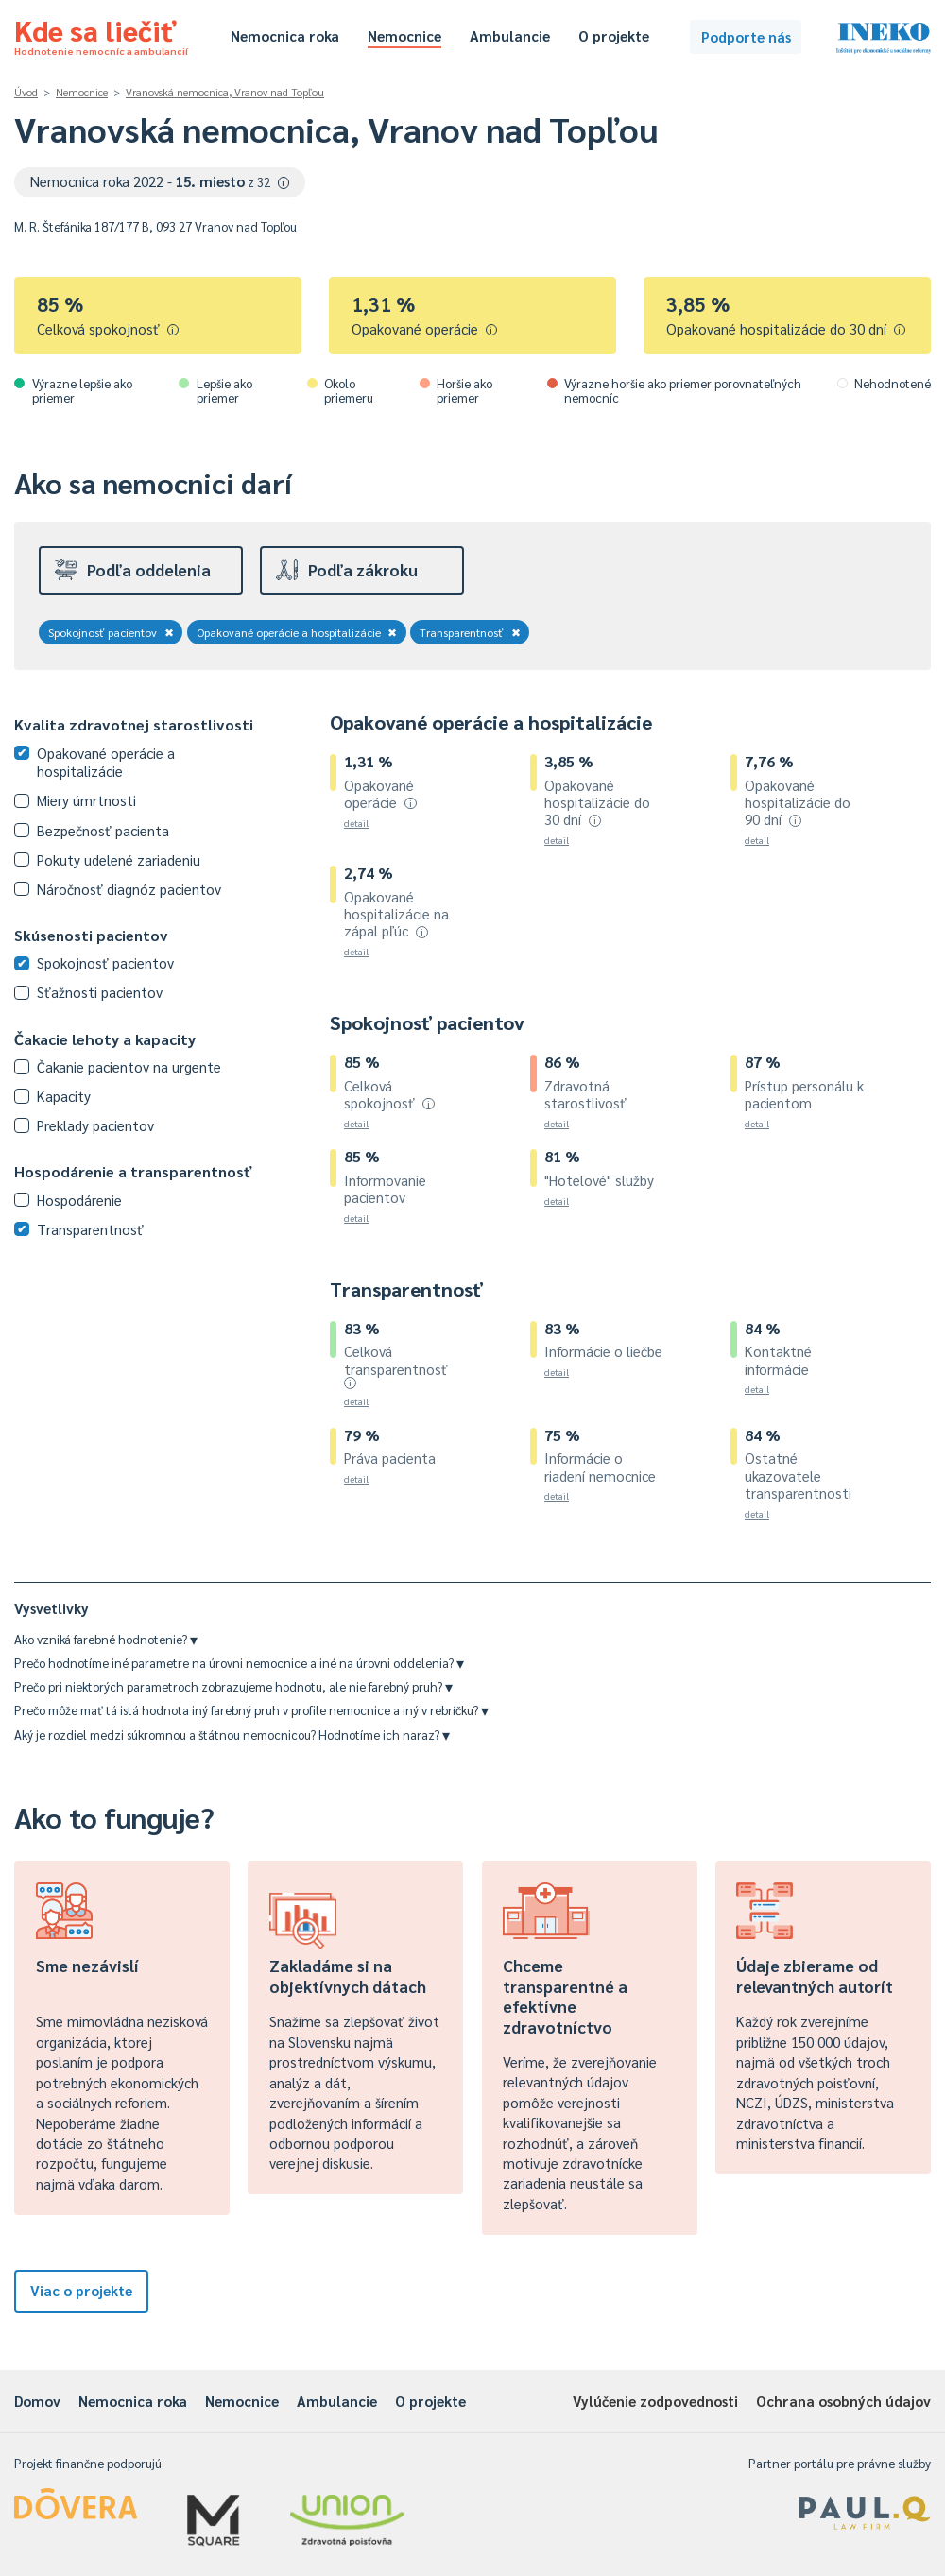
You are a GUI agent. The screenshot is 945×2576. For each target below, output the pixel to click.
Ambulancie (510, 35)
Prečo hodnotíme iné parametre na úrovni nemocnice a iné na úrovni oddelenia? (239, 1663)
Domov (37, 2401)
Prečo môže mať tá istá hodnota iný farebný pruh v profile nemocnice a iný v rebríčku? (251, 1710)
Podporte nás (746, 36)
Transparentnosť (470, 632)
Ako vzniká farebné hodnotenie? (106, 1639)
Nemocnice (404, 35)
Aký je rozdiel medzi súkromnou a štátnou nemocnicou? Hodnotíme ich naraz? (232, 1734)
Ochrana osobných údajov (843, 2401)
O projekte (613, 35)
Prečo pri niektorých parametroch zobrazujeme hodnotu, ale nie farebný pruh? (233, 1686)
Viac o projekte (81, 2290)
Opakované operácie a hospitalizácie (297, 632)
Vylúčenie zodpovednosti (655, 2401)
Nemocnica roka (285, 35)
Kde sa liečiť (101, 34)
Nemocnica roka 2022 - (160, 181)
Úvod (26, 92)
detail (356, 822)
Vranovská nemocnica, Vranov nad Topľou (225, 92)
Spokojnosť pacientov (111, 632)
